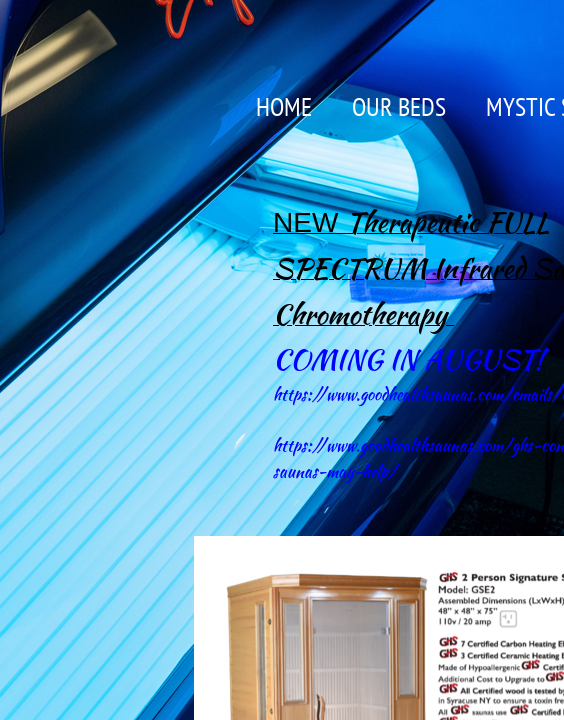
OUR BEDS (399, 106)
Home (284, 106)
